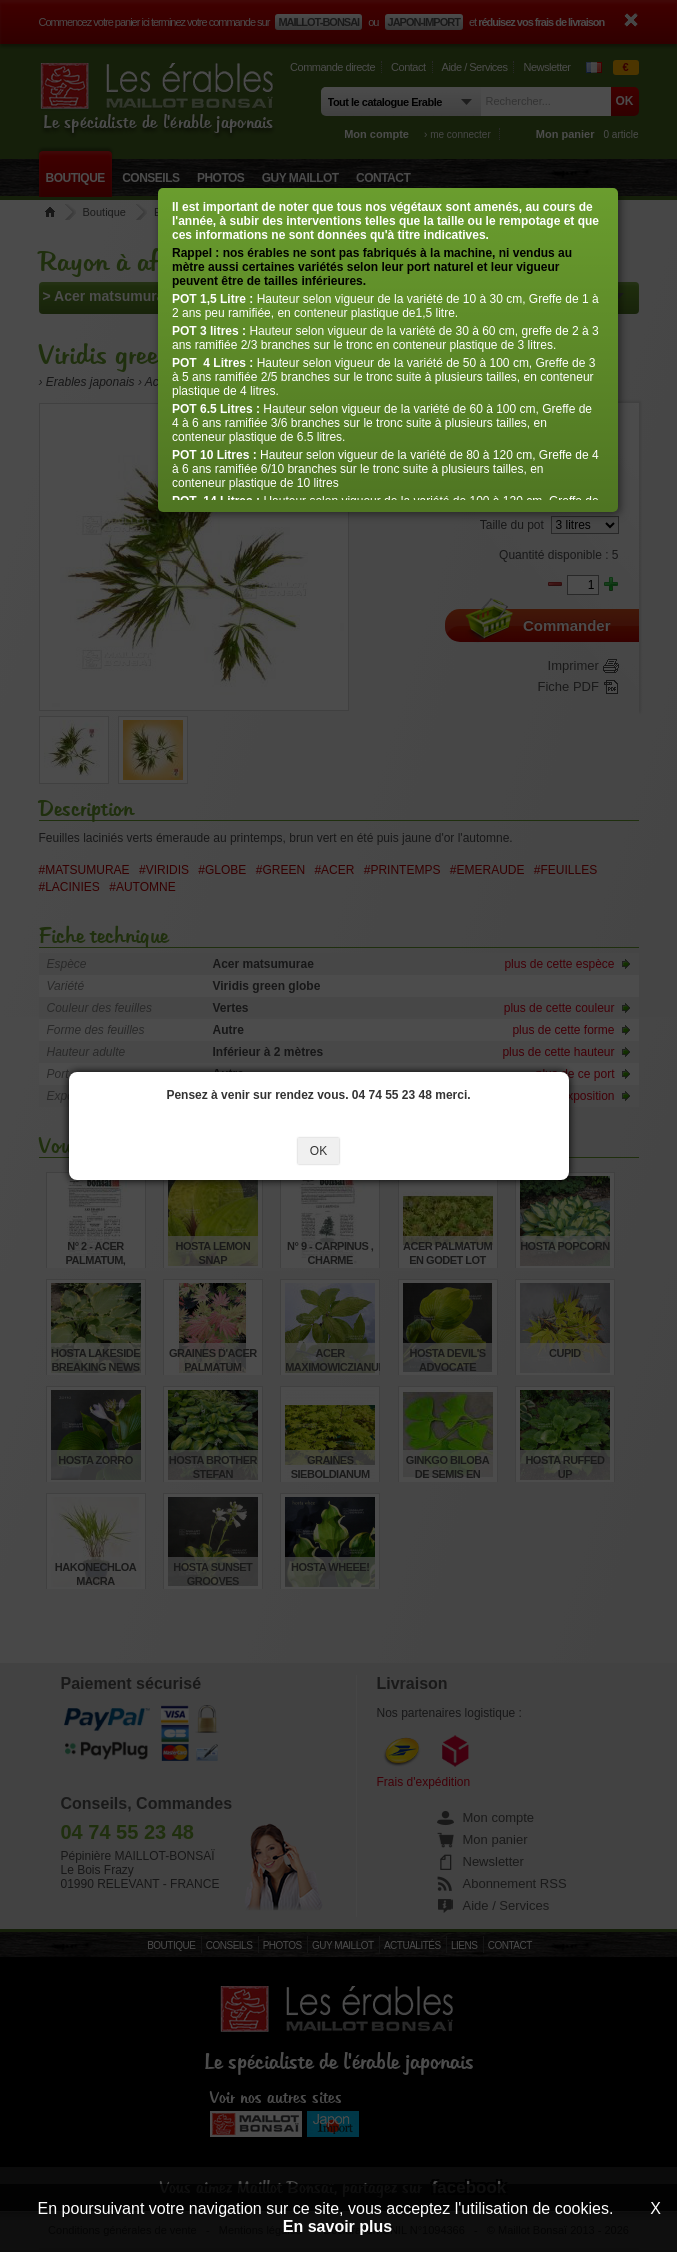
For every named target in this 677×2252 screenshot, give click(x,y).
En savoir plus (337, 2226)
